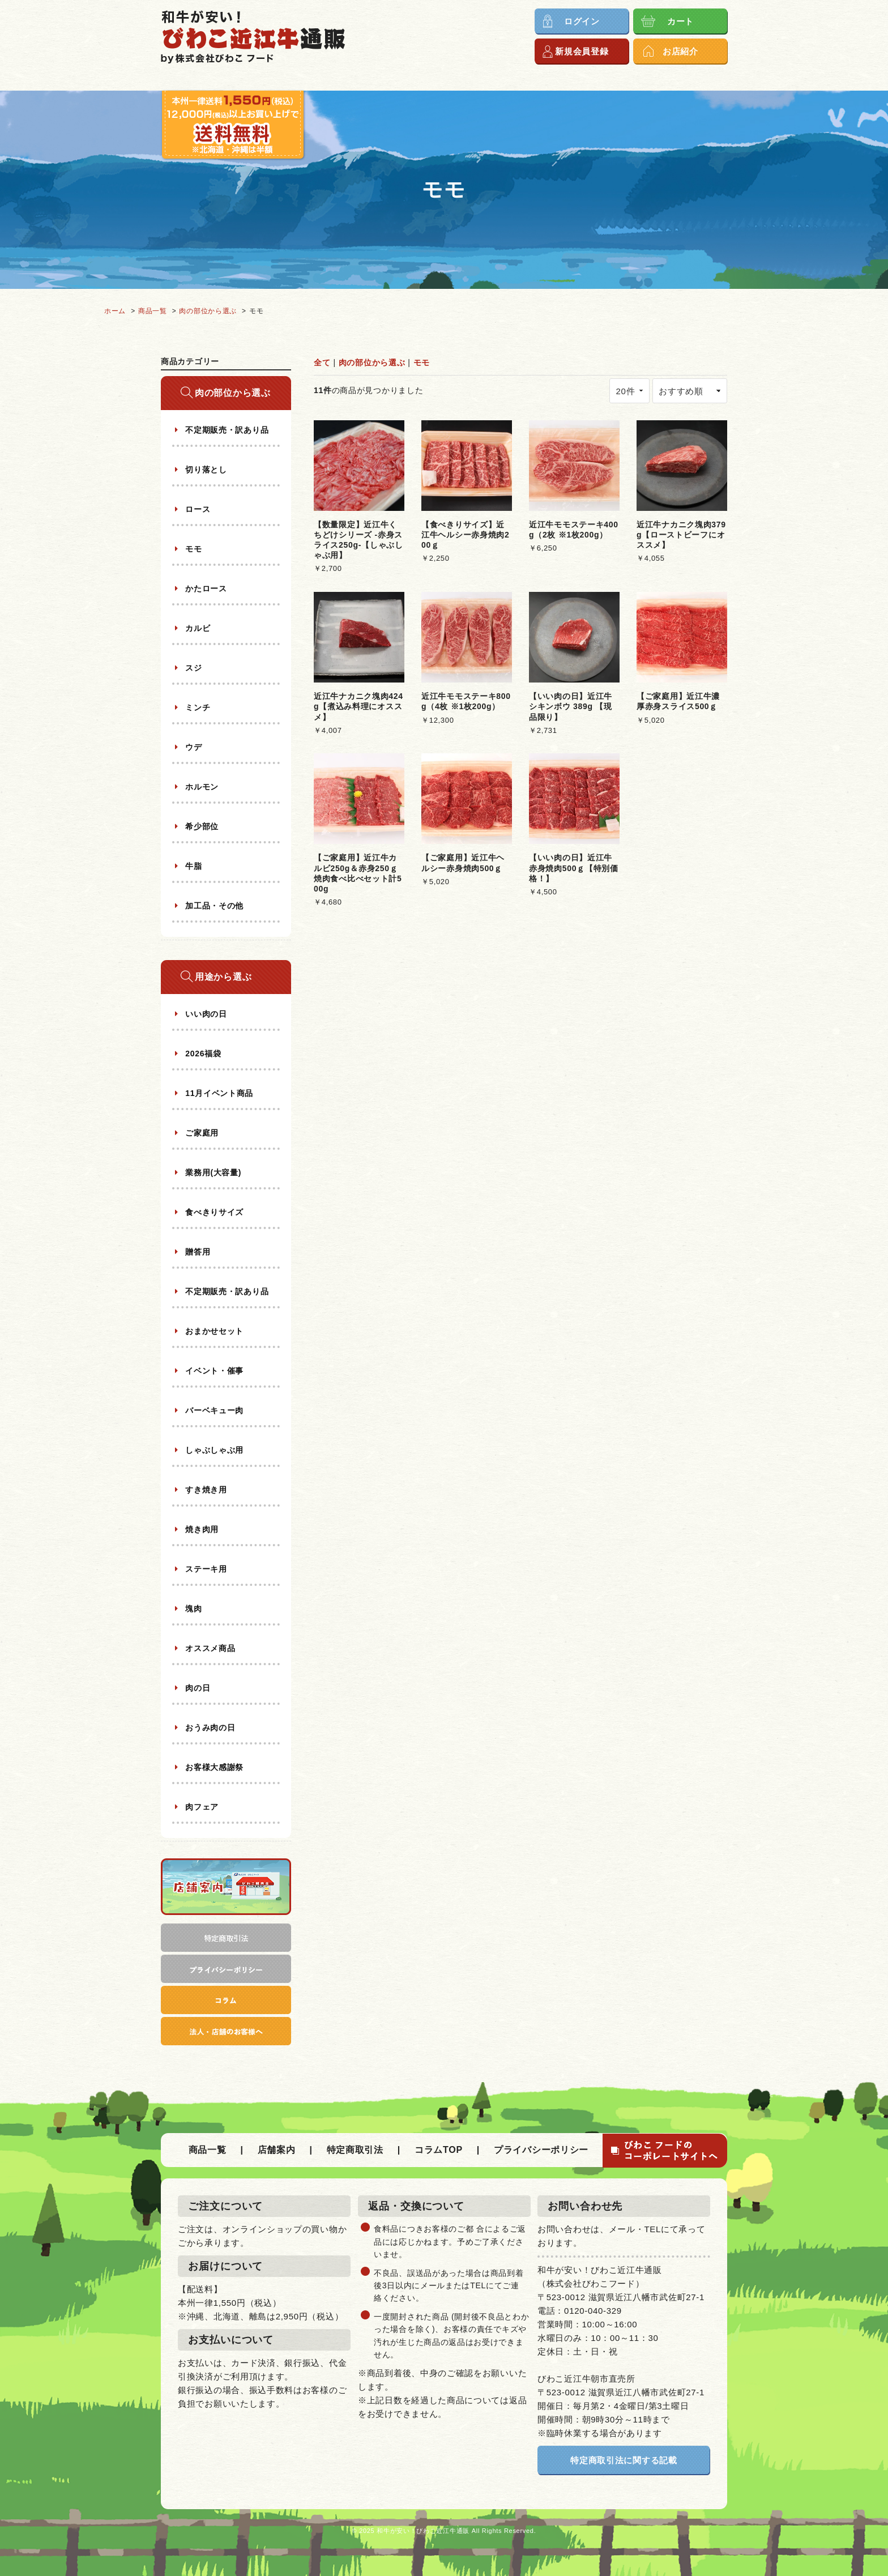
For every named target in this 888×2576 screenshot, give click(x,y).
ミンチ (197, 707)
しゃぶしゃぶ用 (213, 1450)
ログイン (582, 21)
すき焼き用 (205, 1489)
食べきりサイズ (213, 1212)
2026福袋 (202, 1053)
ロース (197, 509)
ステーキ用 (205, 1568)
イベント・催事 (213, 1370)
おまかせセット (213, 1331)
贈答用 (197, 1251)
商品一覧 (208, 2150)
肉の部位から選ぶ (372, 362)
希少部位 (201, 826)
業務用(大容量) (212, 1172)
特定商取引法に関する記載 (623, 2460)
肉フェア (201, 1806)
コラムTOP (439, 2150)
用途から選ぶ (223, 977)
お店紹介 (680, 51)
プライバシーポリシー (541, 2150)
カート (680, 21)
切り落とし (205, 469)
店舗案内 (277, 2150)
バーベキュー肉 (213, 1410)
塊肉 (192, 1608)
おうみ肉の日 (209, 1727)
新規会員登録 (581, 51)
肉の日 (197, 1687)
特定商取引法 (355, 2150)
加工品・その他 (213, 905)
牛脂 (192, 866)
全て (322, 362)
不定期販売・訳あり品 (226, 429)
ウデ (192, 747)
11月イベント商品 (218, 1093)
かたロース (205, 588)
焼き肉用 (201, 1529)
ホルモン (201, 786)
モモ (421, 362)
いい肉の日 (205, 1013)
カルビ (197, 628)
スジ (192, 667)
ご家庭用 (201, 1132)
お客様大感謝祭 (213, 1767)
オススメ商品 (209, 1648)
